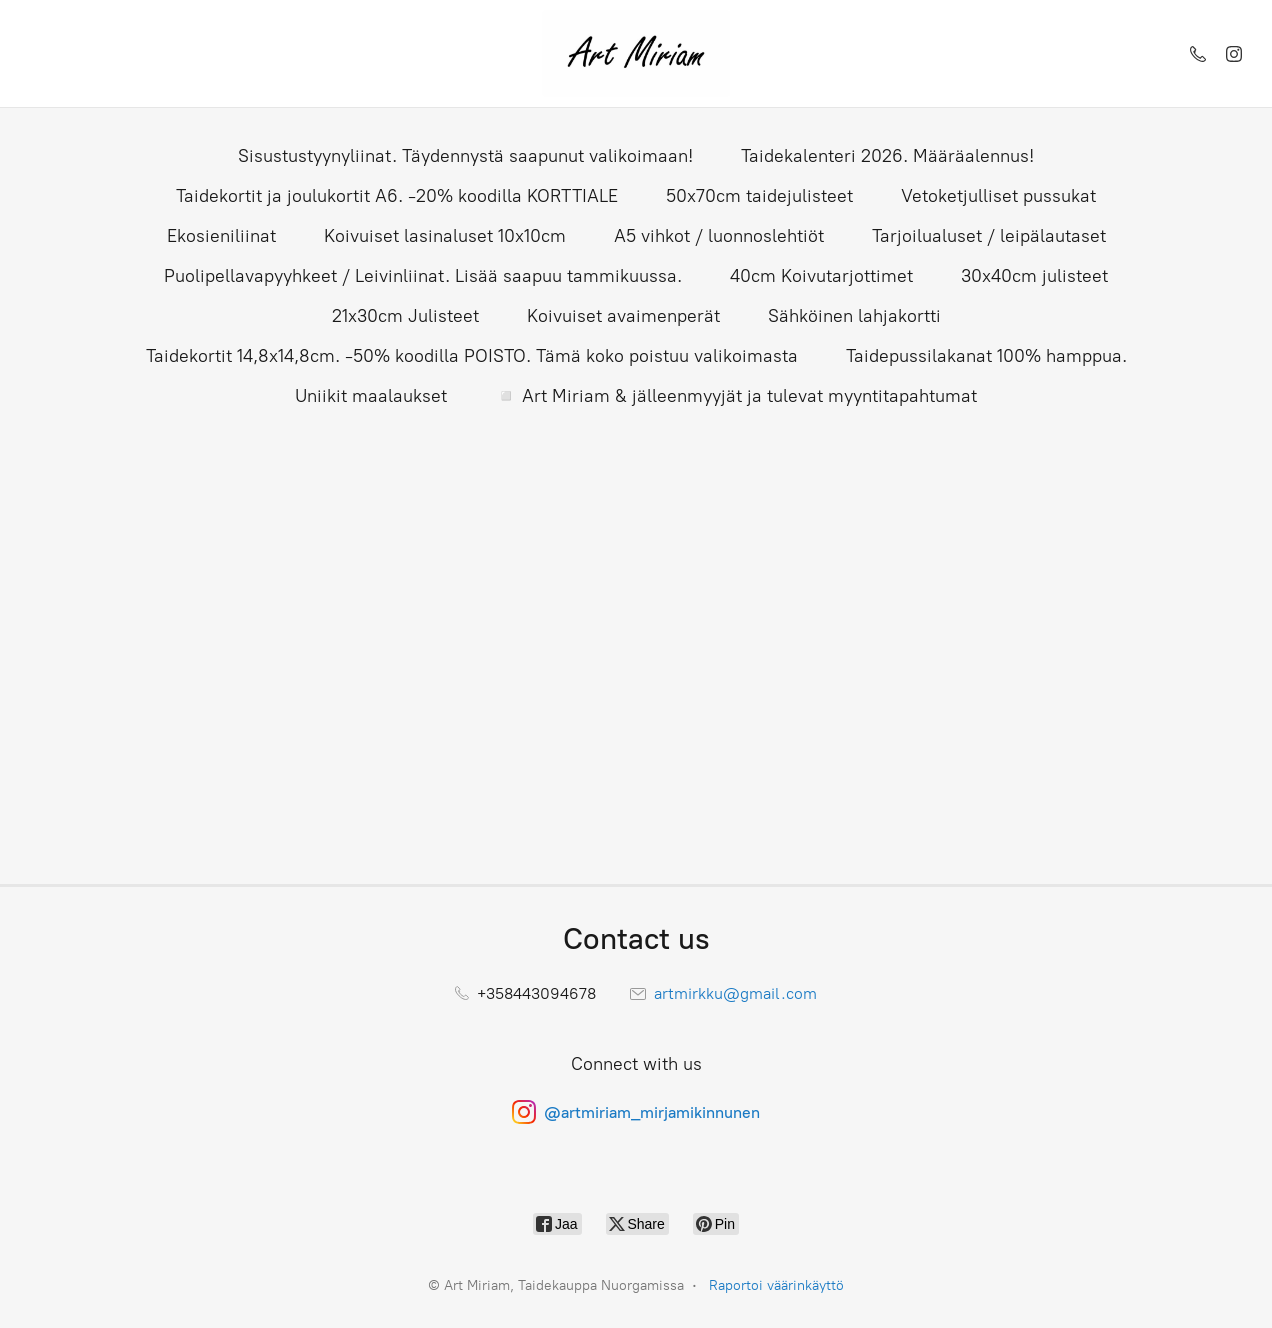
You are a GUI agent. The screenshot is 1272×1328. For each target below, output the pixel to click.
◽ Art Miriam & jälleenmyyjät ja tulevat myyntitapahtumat (736, 396)
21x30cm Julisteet (405, 316)
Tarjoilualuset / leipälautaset (989, 236)
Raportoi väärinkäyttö (776, 1285)
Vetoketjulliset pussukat (998, 196)
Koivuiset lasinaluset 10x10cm (445, 236)
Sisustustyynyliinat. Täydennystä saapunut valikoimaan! (465, 156)
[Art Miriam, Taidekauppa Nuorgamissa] (636, 53)
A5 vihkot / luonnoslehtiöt (719, 236)
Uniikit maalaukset (371, 396)
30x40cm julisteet (1034, 276)
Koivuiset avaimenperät (623, 316)
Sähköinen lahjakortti (854, 316)
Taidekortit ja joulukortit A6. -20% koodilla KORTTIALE (397, 196)
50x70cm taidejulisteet (759, 196)
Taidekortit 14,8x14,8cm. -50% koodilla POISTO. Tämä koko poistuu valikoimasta (472, 356)
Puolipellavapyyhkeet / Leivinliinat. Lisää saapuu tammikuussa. (423, 276)
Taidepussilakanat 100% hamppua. (986, 356)
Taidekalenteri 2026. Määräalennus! (887, 156)
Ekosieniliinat (221, 236)
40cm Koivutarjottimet (821, 276)
